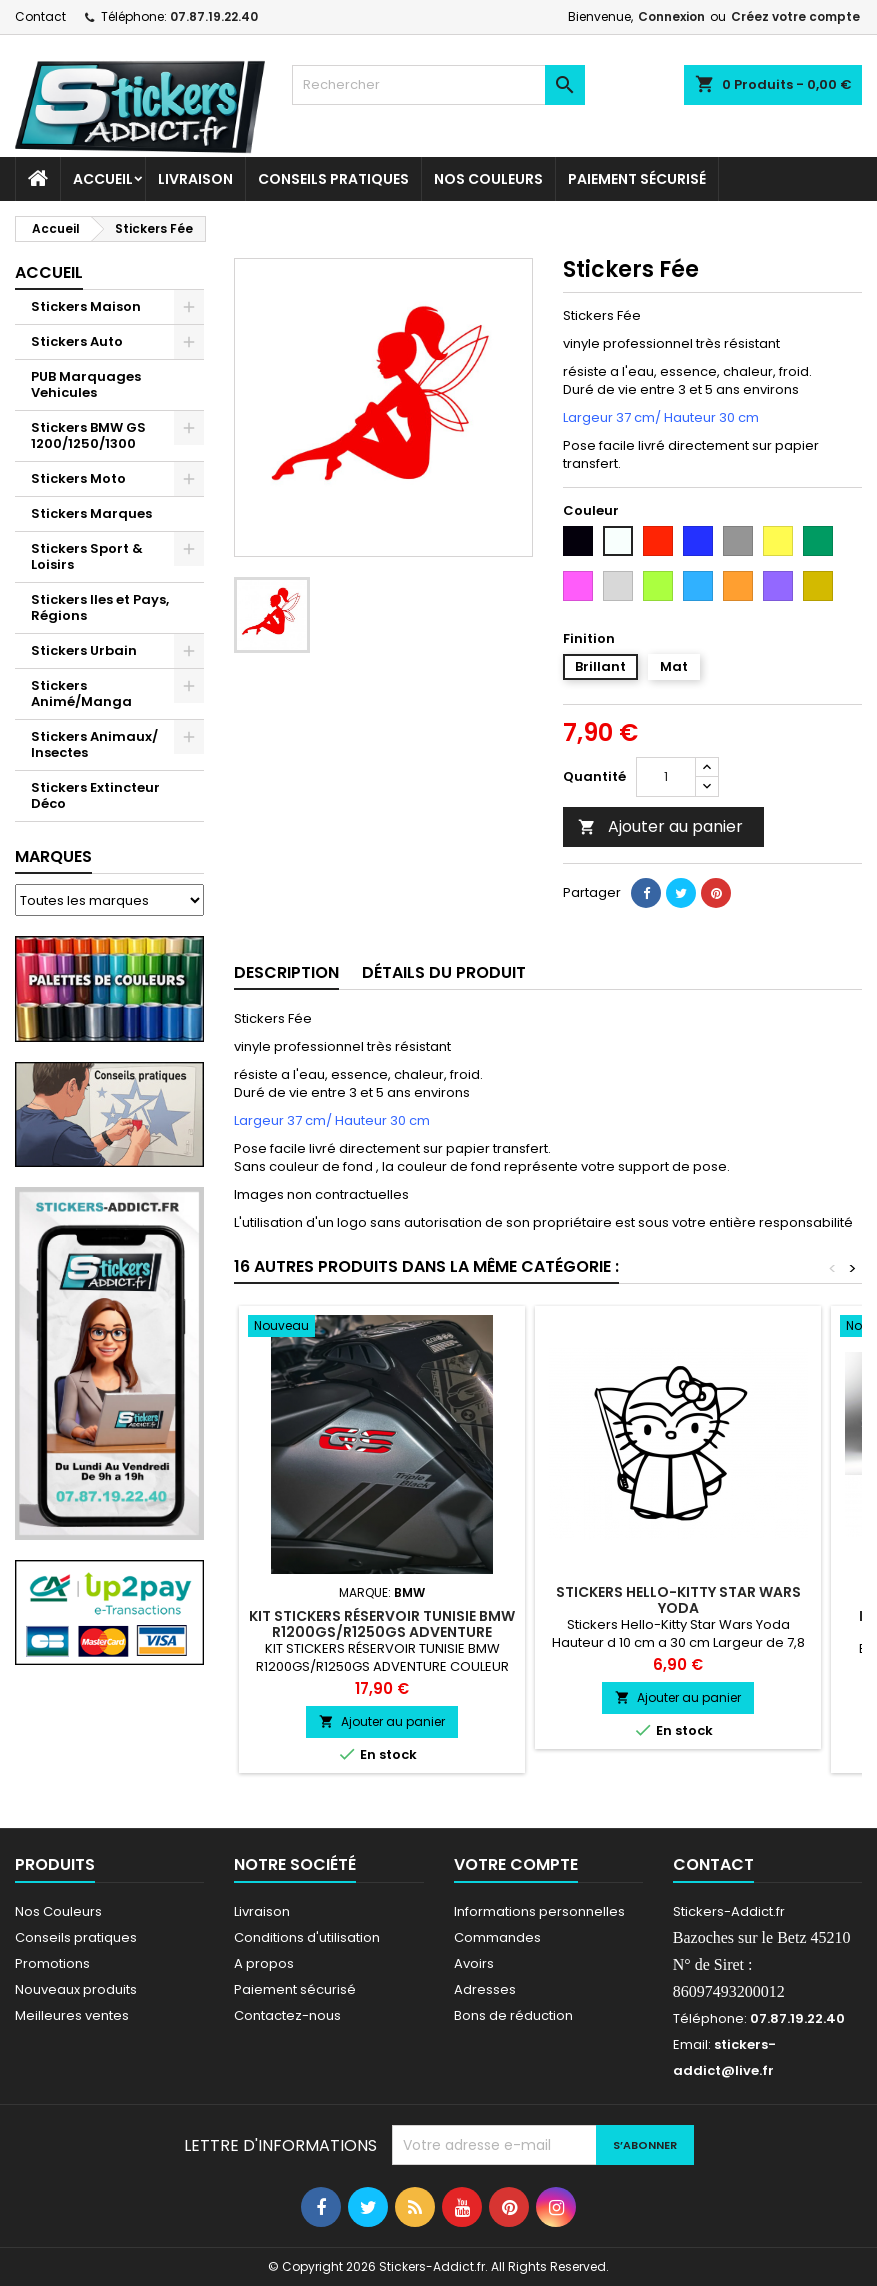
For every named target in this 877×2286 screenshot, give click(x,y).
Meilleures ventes (72, 2015)
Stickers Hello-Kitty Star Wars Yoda (678, 1600)
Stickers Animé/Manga (81, 693)
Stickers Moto (78, 478)
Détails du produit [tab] (444, 972)
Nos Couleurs (488, 179)
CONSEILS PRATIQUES (333, 179)
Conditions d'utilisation (307, 1937)
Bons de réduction (513, 2015)
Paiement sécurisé (637, 179)
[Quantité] (666, 777)
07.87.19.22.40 (214, 16)
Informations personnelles (539, 1911)
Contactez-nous (287, 2015)
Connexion (671, 16)
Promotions (52, 1963)
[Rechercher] (438, 85)
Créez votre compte (795, 16)
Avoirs (474, 1963)
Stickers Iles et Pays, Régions (100, 607)
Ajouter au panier (660, 826)
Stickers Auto (77, 341)
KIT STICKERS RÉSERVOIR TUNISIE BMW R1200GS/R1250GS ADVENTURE (382, 1624)
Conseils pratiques (76, 1937)
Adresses (485, 1989)
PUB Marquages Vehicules (86, 384)
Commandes (497, 1937)
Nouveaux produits (76, 1989)
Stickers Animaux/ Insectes (94, 744)
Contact (40, 16)
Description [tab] (286, 972)
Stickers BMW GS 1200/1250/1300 (88, 435)
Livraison (195, 179)
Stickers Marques (91, 513)
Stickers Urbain (84, 650)
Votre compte (516, 1864)
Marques (53, 856)
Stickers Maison (86, 306)
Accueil (103, 179)
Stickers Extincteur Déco (95, 795)
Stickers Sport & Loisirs (87, 556)
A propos (264, 1963)
